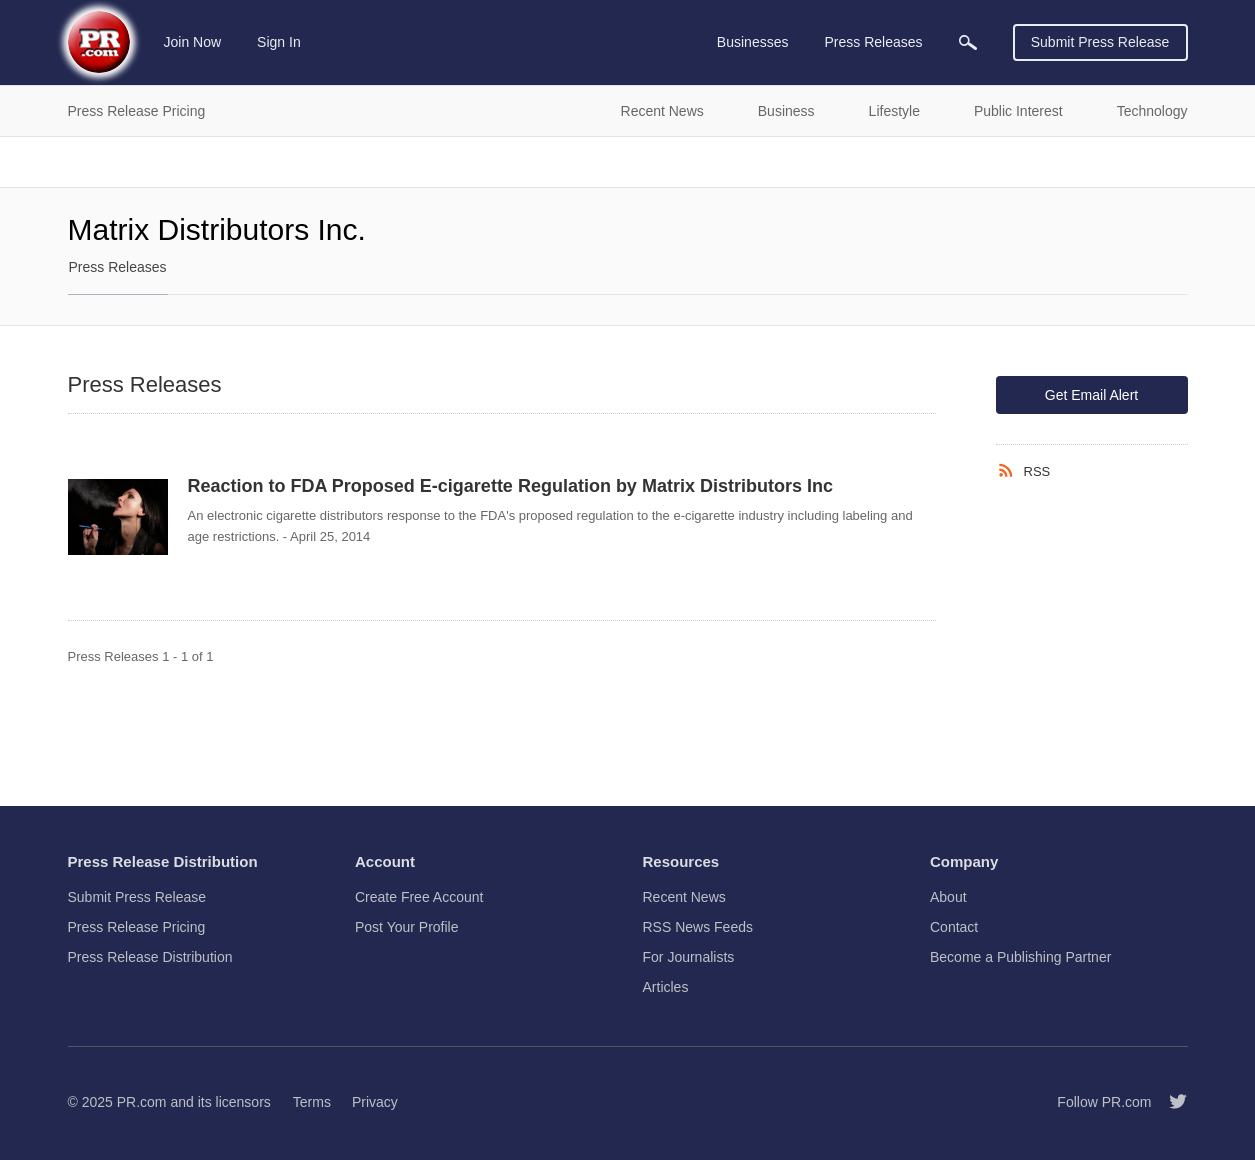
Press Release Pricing (137, 927)
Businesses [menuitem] (753, 42)
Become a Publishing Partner (1020, 957)
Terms (312, 1102)
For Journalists (689, 957)
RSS (1037, 471)
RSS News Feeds (698, 927)
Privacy (375, 1102)
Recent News (684, 897)
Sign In (279, 42)
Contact (954, 927)
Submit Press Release (1100, 42)
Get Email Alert (1091, 395)
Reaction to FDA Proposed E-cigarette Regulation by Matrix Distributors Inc (510, 486)
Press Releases (118, 267)
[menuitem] (968, 42)
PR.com (142, 1102)
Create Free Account (419, 897)
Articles (666, 987)
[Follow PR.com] (1170, 1102)
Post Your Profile (407, 927)
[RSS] (1010, 471)
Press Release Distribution (150, 957)
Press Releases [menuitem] (873, 42)
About (948, 897)
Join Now (193, 42)
